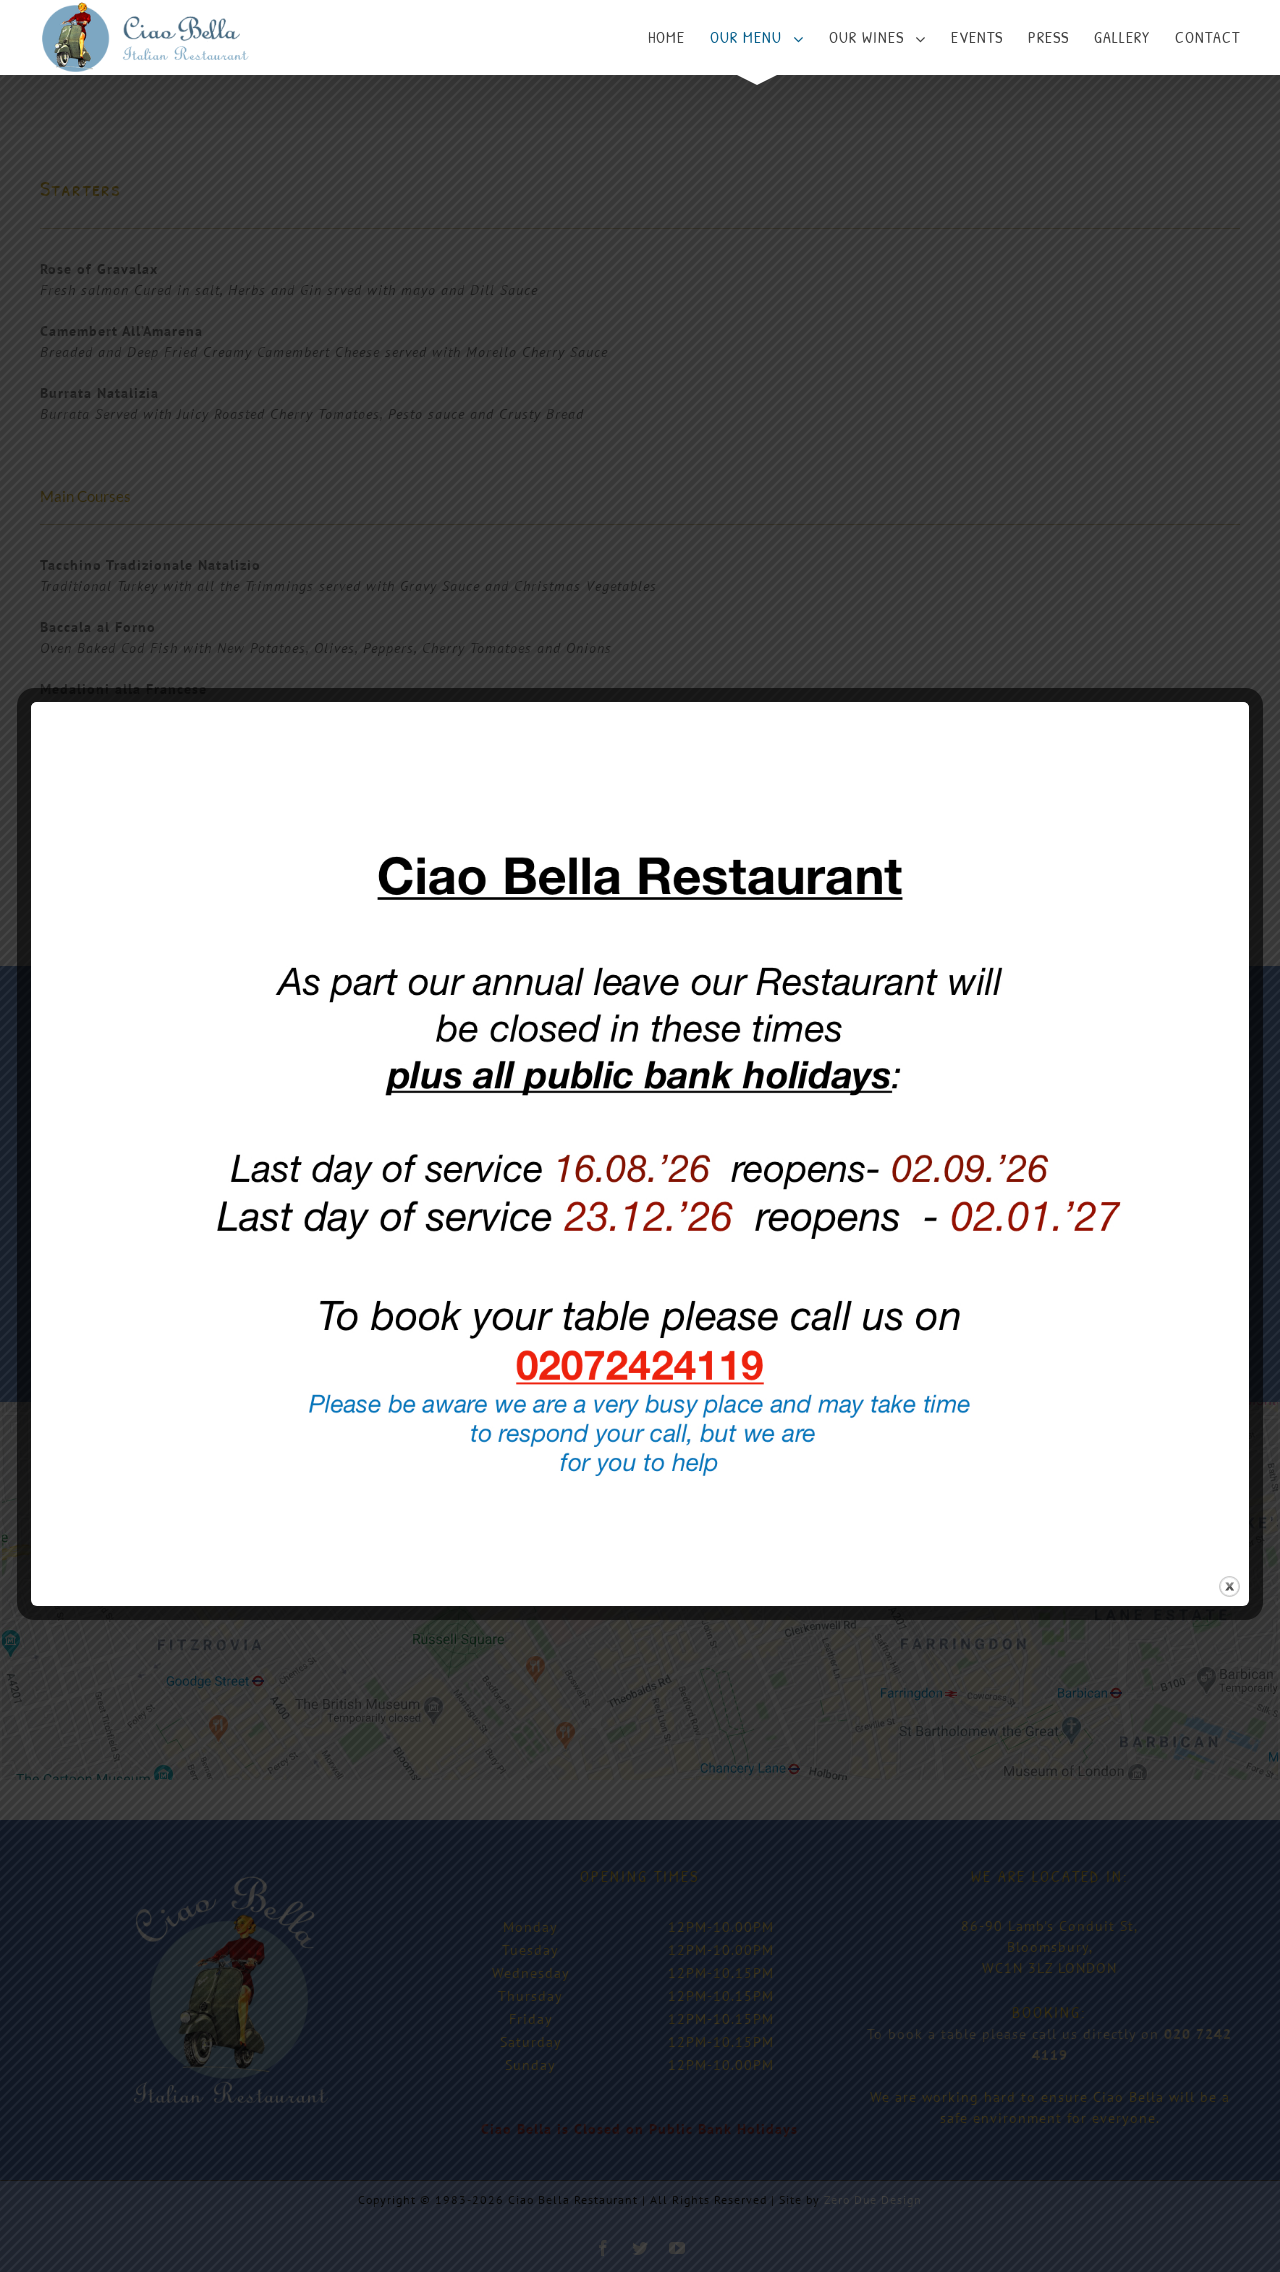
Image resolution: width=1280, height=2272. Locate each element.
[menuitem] (679, 37)
